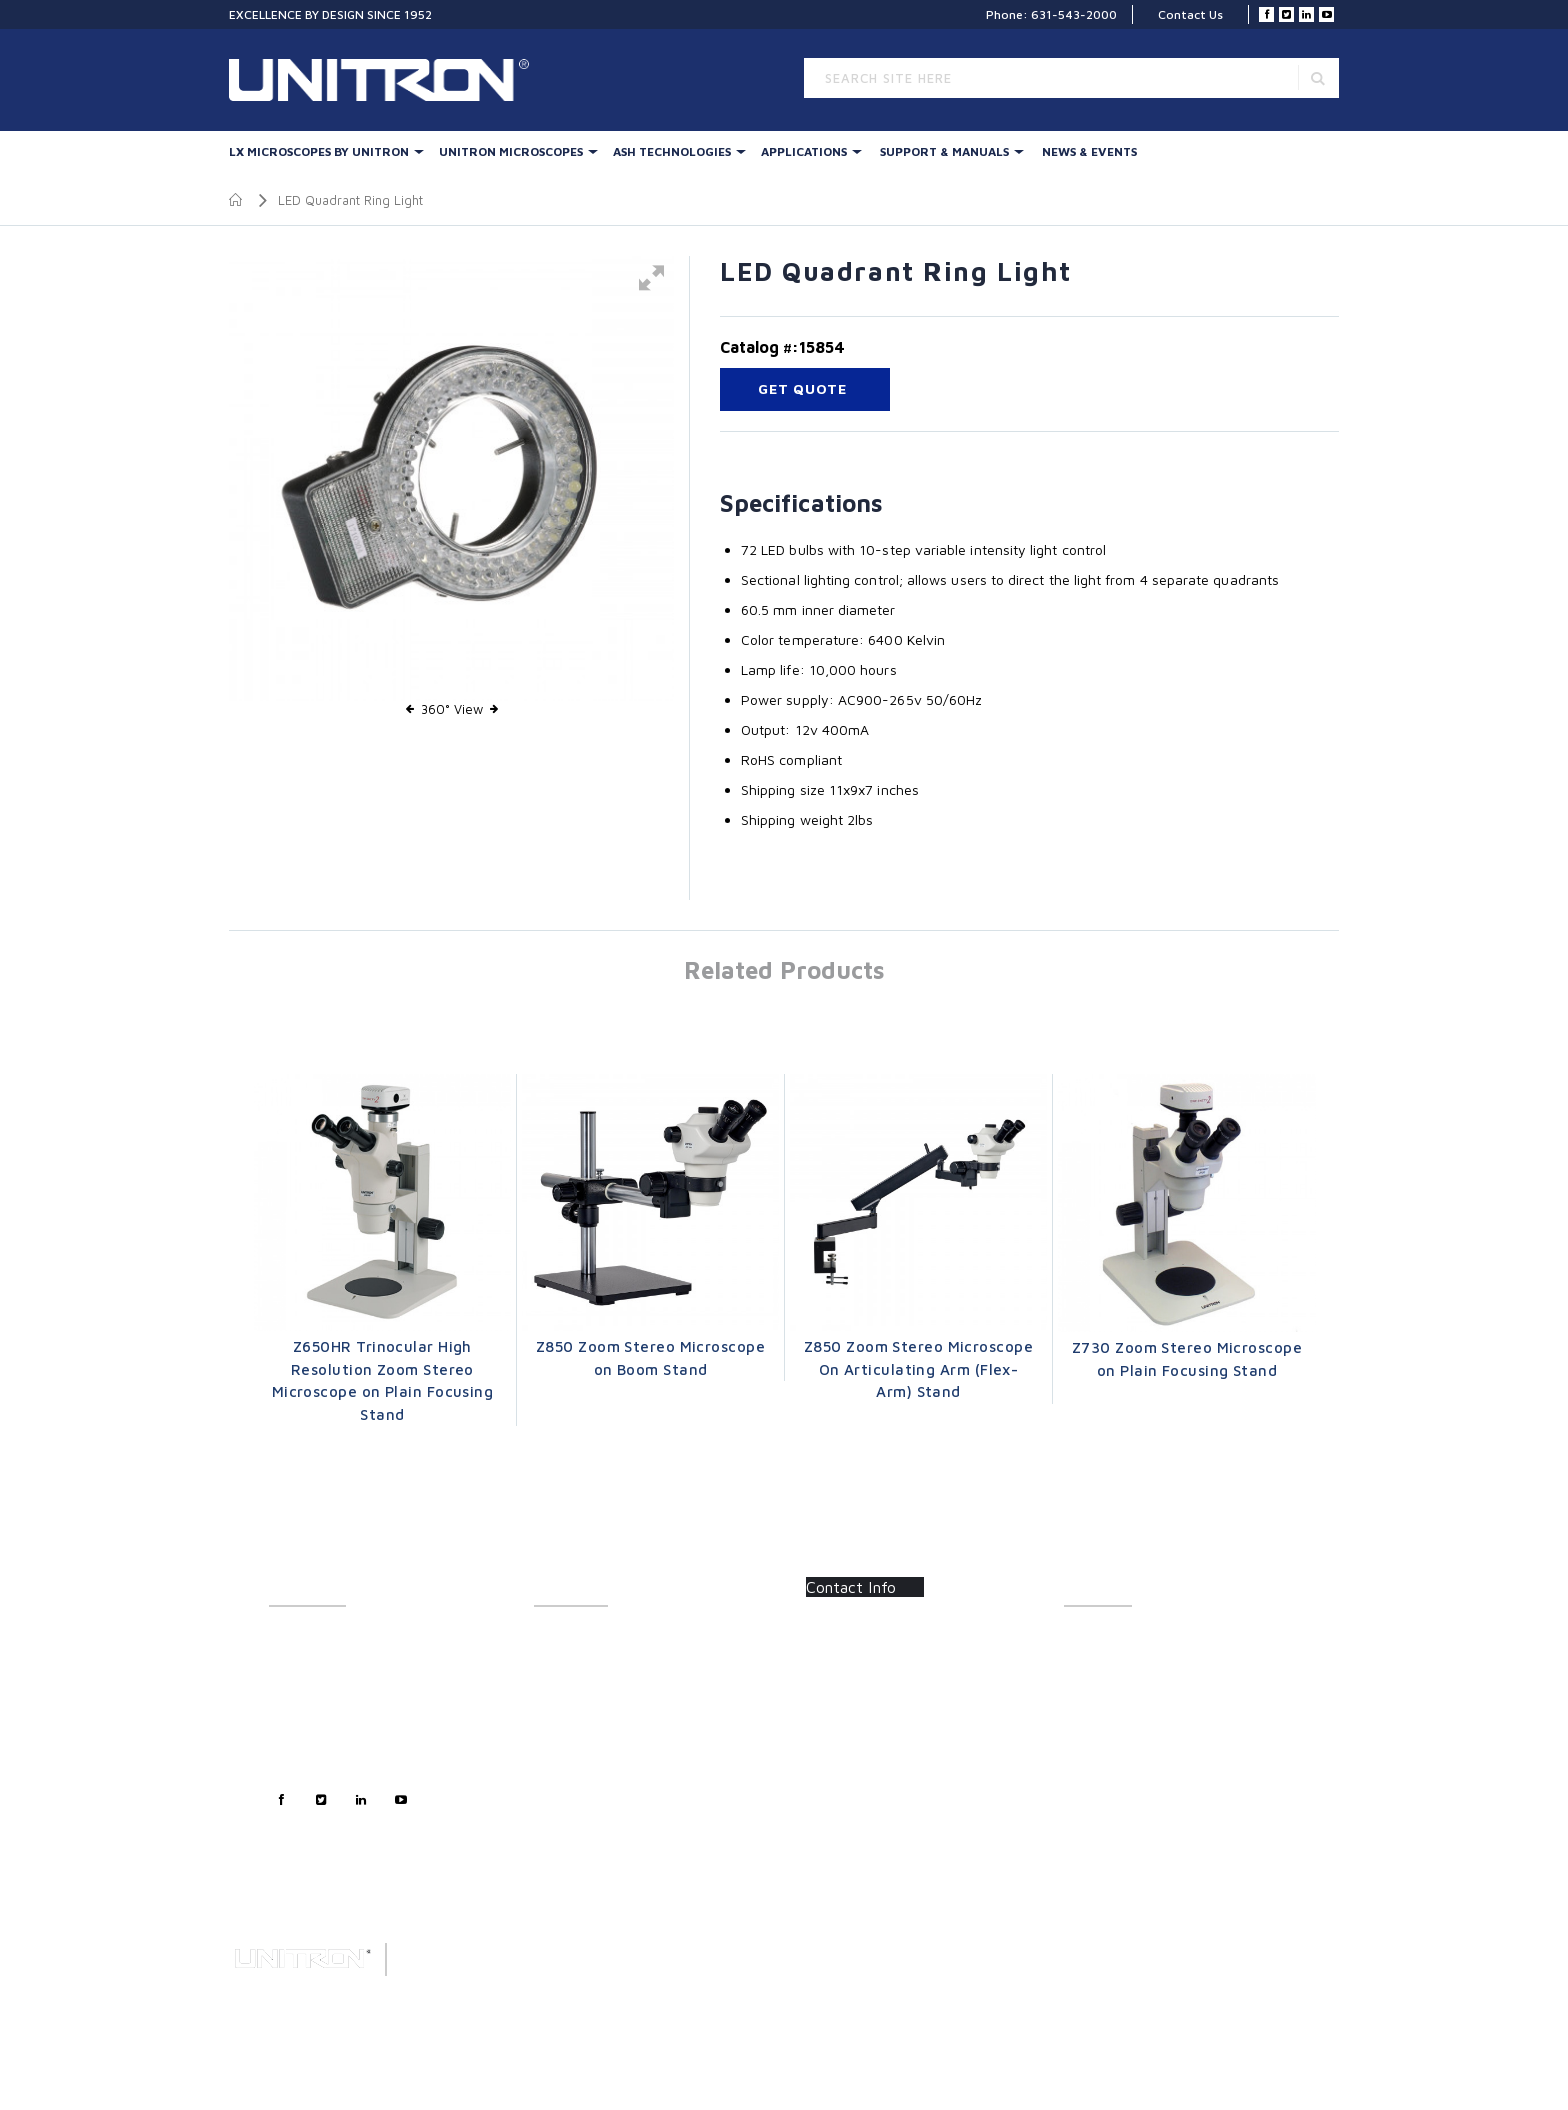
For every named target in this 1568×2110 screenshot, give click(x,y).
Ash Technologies (672, 151)
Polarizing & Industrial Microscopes (634, 1791)
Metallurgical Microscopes (608, 1769)
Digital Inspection (582, 1725)
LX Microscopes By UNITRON (319, 151)
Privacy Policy (309, 1747)
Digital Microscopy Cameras (613, 1835)
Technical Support (319, 1725)
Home (236, 200)
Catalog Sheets (1107, 1637)
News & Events (1089, 151)
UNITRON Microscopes (511, 151)
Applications (804, 151)
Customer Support (321, 1681)
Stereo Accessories (589, 1703)
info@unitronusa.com (881, 1734)
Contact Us (1190, 14)
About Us (294, 1637)
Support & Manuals (944, 151)
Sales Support (308, 1703)
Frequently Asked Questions (1143, 1703)
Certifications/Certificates (1137, 1725)
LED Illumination (579, 1747)
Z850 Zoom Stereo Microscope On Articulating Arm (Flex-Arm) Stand (918, 1369)
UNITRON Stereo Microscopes (619, 1681)
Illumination (567, 1659)
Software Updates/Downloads (1150, 1681)
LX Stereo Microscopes (599, 1637)
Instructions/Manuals (1123, 1659)
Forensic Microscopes (596, 1813)
